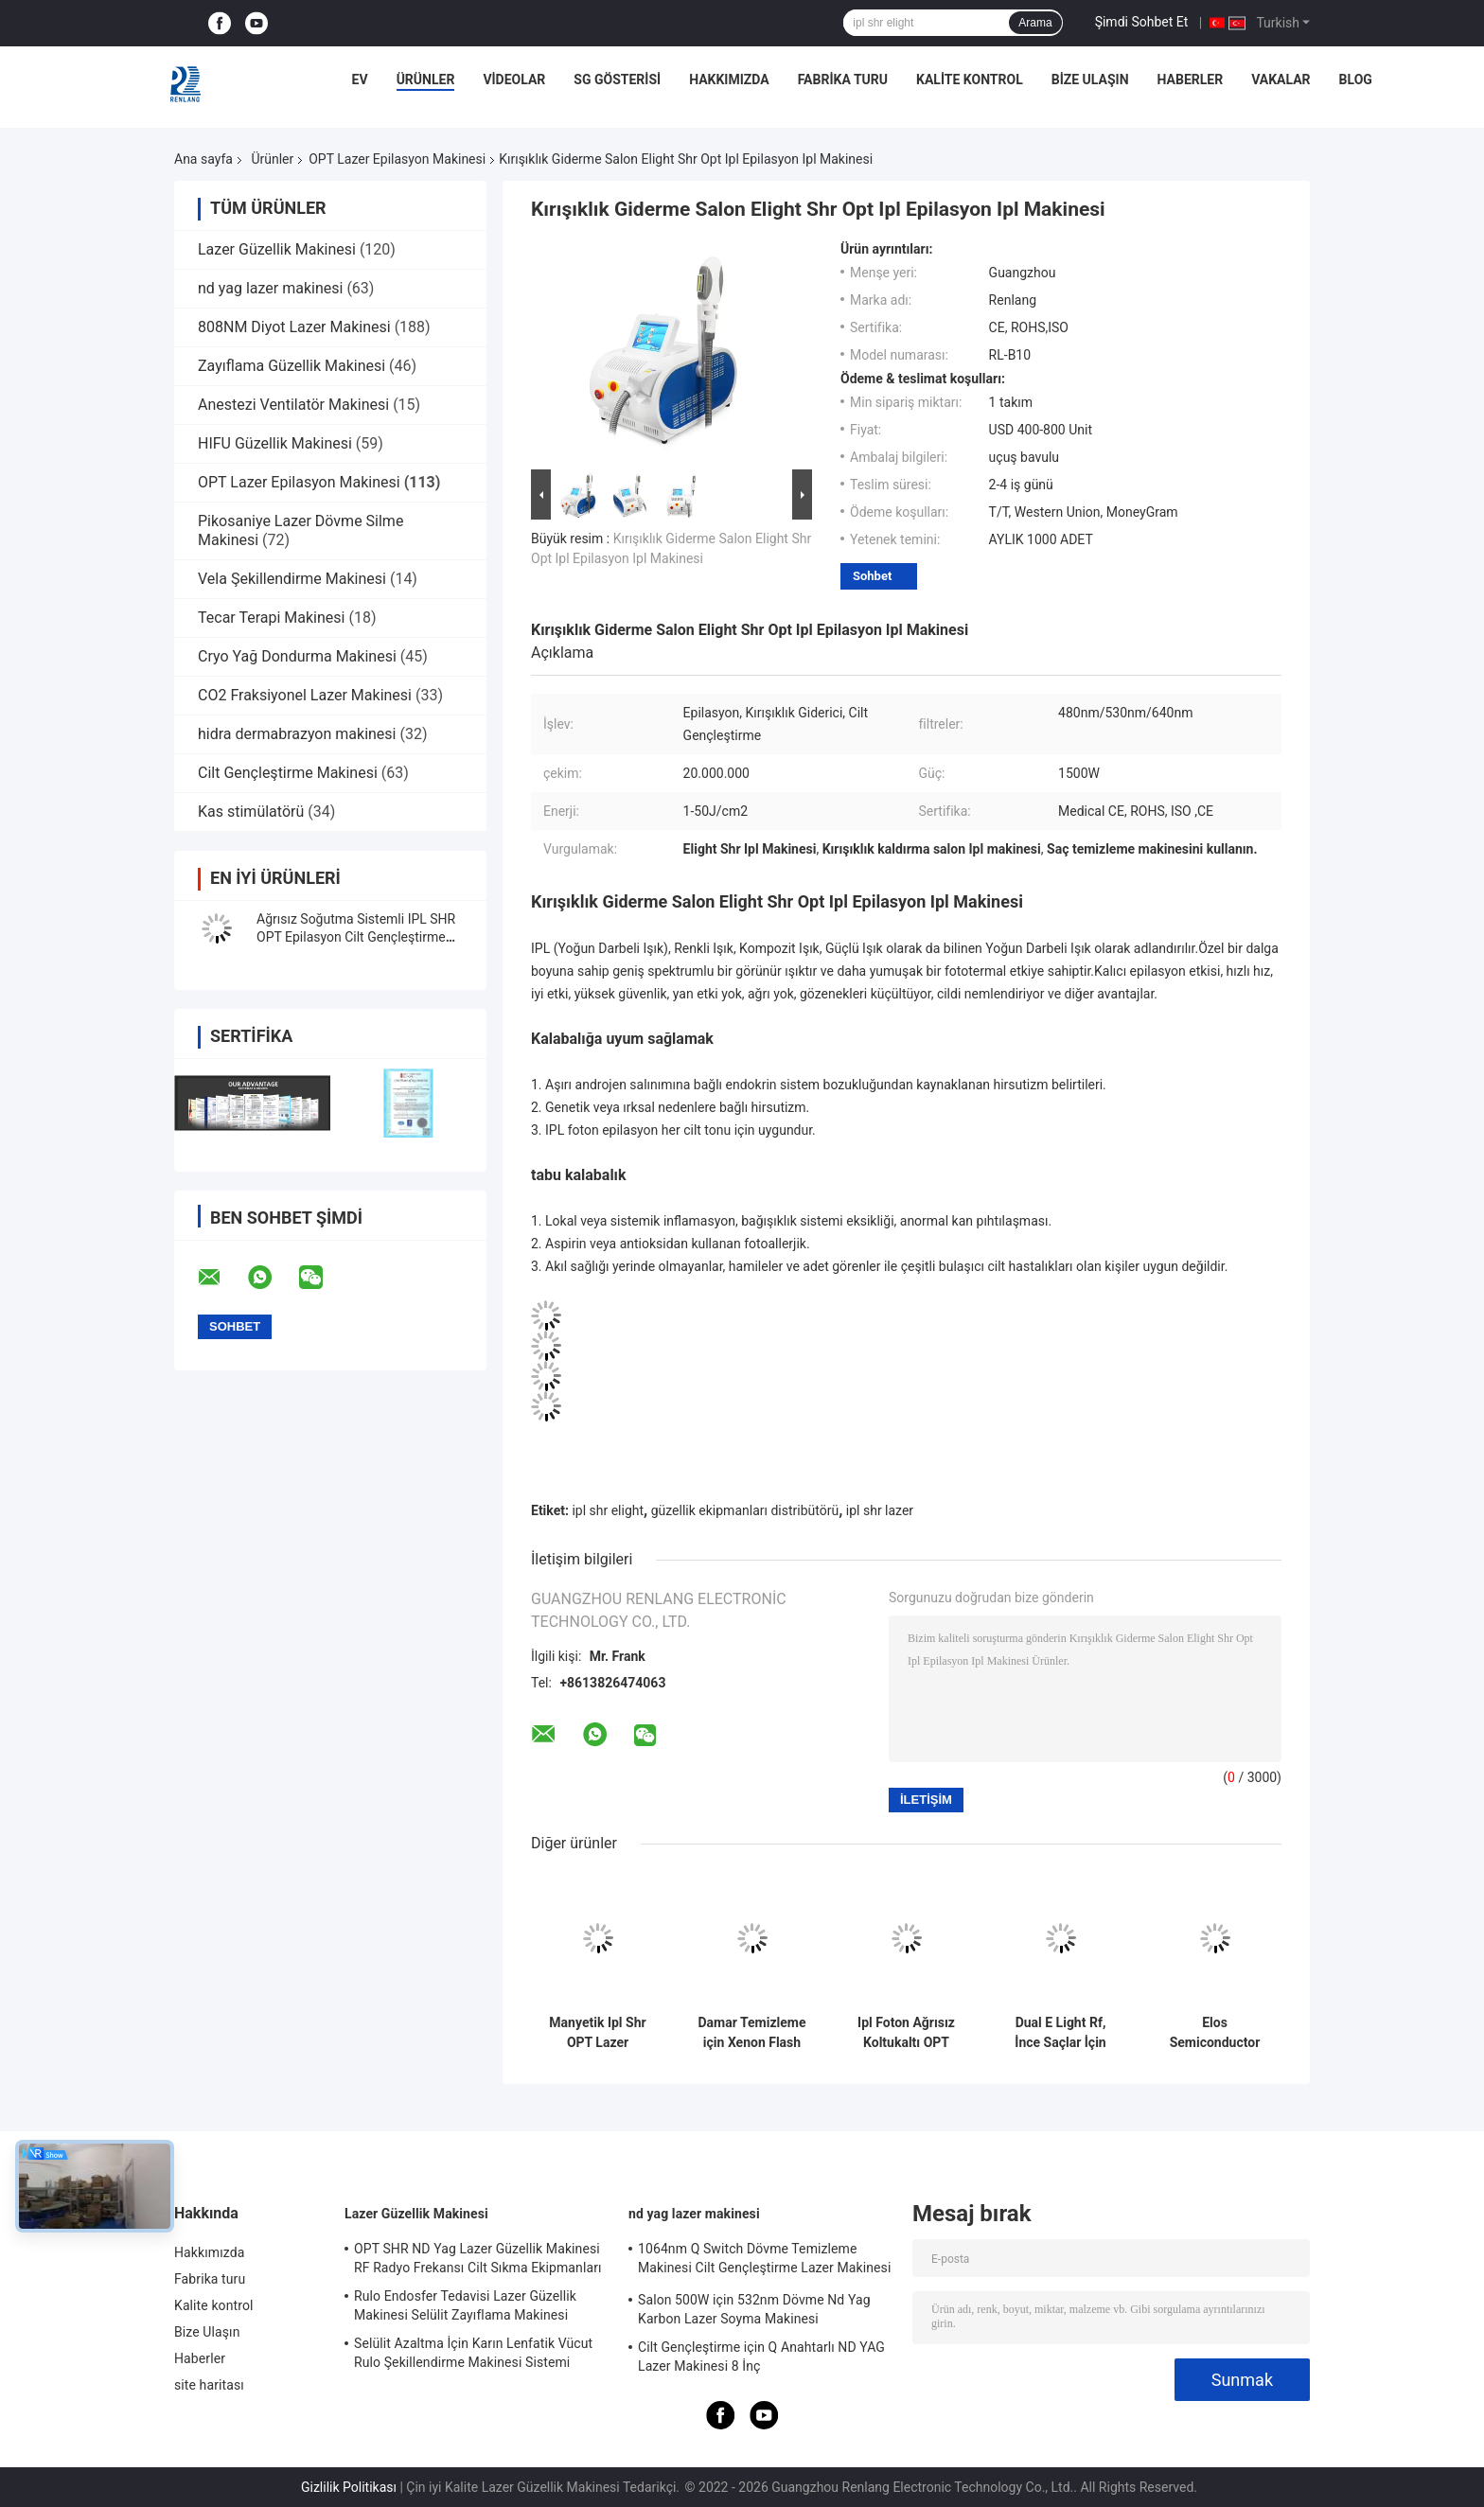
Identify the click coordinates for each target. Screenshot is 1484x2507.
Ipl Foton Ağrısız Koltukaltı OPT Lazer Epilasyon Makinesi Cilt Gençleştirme (906, 2033)
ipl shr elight (608, 1510)
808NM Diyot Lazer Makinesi (294, 327)
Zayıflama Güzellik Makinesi (291, 366)
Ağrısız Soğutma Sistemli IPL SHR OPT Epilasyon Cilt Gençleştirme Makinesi (355, 936)
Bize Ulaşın (1090, 79)
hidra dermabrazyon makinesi (297, 734)
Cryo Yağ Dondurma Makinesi (297, 656)
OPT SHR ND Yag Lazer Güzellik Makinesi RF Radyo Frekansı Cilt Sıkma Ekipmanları (478, 2258)
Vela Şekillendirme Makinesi (292, 579)
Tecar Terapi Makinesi (271, 618)
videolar (514, 79)
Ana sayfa (203, 159)
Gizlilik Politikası (349, 2487)
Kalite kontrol (969, 79)
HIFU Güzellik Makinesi (275, 443)
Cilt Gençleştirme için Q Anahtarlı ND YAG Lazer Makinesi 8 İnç (761, 2356)
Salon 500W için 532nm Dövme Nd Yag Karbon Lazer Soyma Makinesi (754, 2309)
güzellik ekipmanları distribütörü (745, 1510)
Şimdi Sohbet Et (1142, 21)
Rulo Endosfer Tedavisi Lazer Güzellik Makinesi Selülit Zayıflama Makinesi (465, 2305)
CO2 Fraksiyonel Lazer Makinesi (305, 695)
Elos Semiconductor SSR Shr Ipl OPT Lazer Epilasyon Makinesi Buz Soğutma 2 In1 (1215, 2033)
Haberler (1190, 79)
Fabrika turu (843, 79)
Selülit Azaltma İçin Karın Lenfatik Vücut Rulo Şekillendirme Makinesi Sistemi (473, 2353)
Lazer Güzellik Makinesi (277, 249)
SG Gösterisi (617, 79)
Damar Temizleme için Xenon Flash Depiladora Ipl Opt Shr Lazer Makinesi (752, 2033)
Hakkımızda (729, 79)
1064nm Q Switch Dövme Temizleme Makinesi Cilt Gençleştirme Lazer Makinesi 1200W (764, 2261)
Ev (360, 79)
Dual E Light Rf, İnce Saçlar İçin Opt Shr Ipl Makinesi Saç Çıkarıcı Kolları (1060, 2033)
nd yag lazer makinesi (270, 288)
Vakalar (1280, 79)
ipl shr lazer (879, 1510)
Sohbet (872, 576)
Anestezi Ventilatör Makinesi (293, 405)
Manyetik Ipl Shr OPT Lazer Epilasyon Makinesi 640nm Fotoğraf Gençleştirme (597, 2033)
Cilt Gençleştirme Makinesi (288, 773)
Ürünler (426, 79)
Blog (1355, 79)
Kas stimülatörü (251, 812)
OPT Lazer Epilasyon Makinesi (397, 159)
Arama (1034, 22)
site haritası (209, 2384)
